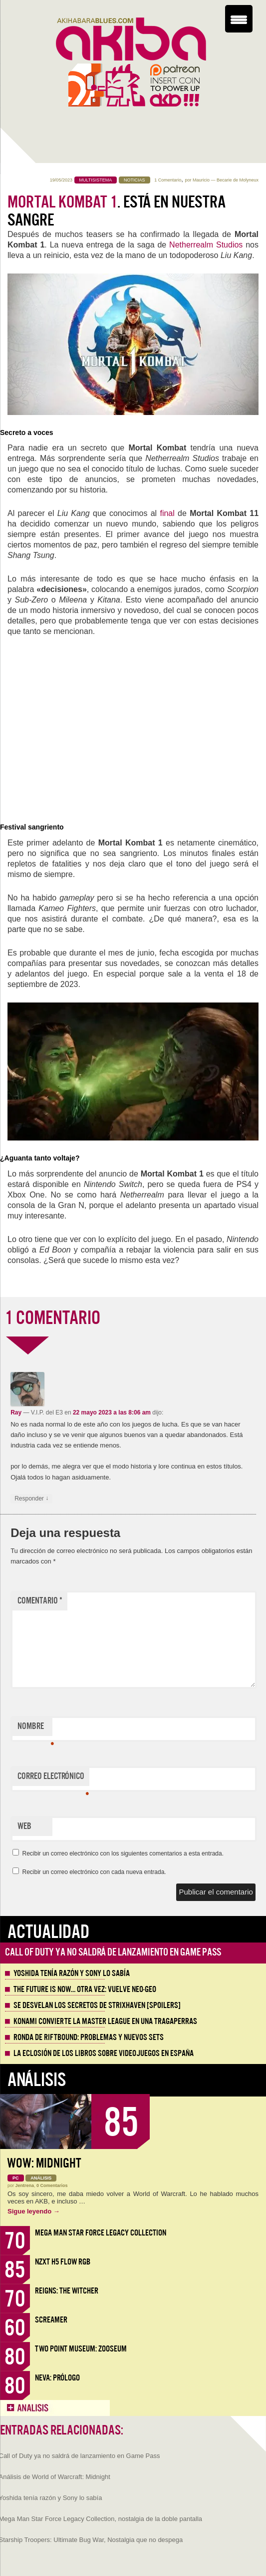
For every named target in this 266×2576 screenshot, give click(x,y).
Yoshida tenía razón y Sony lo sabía (71, 1973)
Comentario (39, 1601)
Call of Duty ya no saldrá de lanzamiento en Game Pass (113, 1952)
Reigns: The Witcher (66, 2291)
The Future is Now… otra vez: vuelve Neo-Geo (84, 1989)
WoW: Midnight (44, 2163)
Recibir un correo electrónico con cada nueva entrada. (94, 1872)
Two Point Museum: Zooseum (81, 2349)
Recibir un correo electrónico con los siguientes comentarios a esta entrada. (123, 1853)
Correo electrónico (53, 1778)
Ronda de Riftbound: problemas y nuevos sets (88, 2037)
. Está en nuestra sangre (116, 211)
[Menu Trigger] (239, 18)
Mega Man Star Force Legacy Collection (100, 2233)
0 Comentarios (52, 2185)
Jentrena (24, 2185)
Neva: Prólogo (57, 2377)
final (167, 513)
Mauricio (201, 180)
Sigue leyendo (33, 2211)
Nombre (34, 1728)
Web (24, 1826)
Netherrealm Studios (206, 244)
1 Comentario (167, 180)
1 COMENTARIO (52, 1318)
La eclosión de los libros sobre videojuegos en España (103, 2053)
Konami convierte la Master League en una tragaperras (105, 2021)
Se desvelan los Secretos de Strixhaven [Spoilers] (97, 2005)
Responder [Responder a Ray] (31, 1499)
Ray (15, 1412)
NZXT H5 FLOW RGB (62, 2261)
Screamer (51, 2319)
